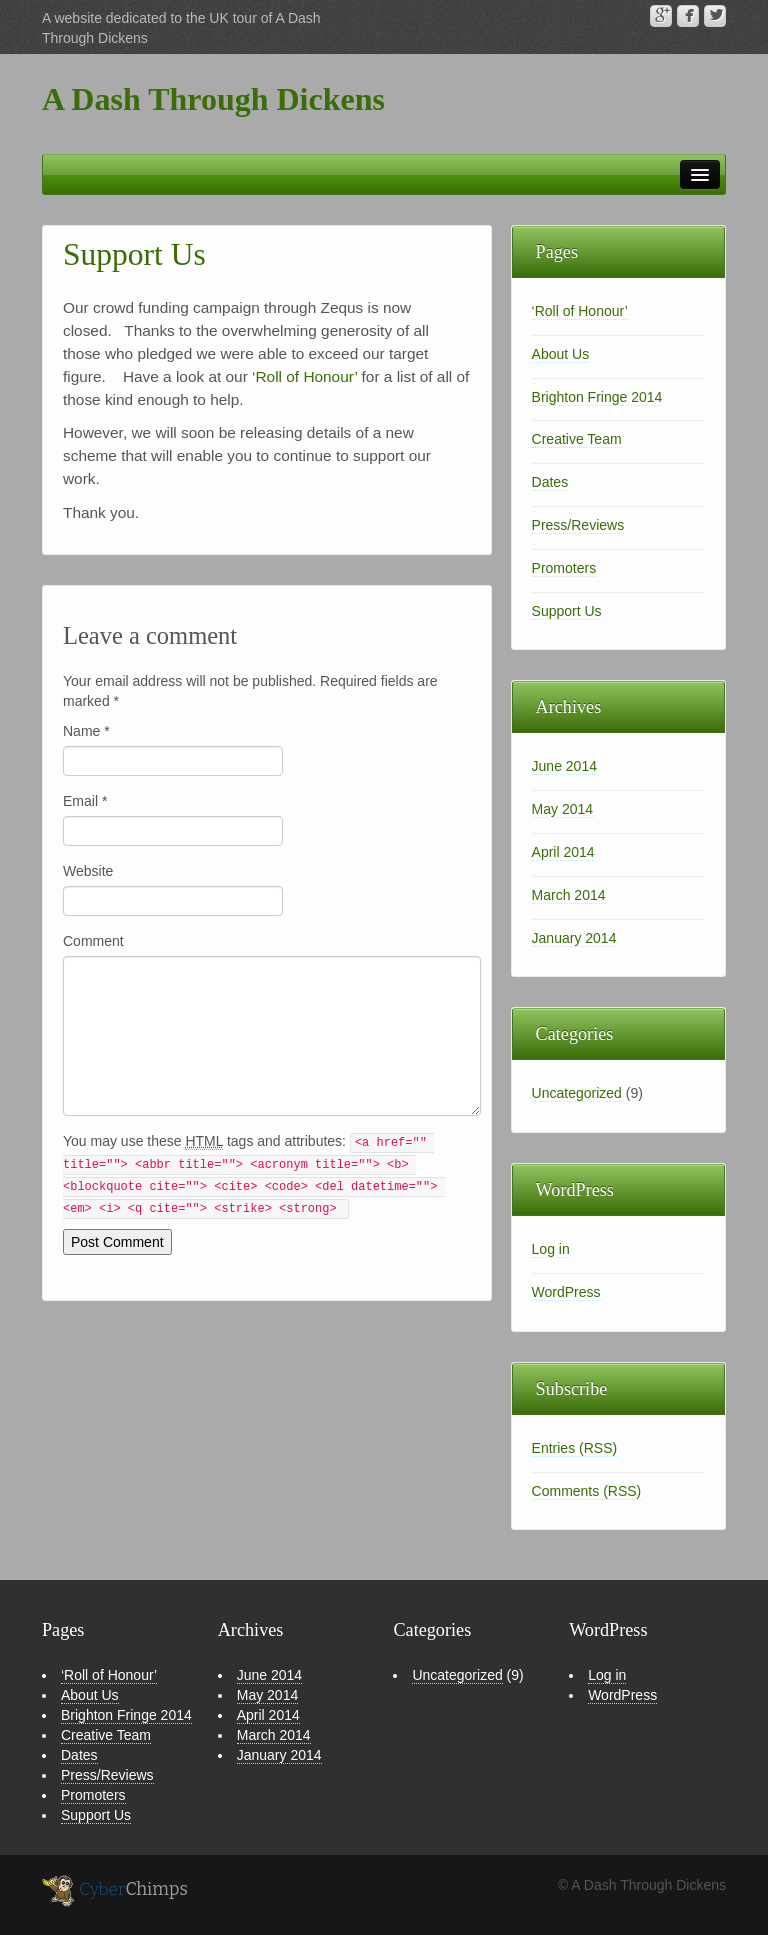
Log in (551, 1249)
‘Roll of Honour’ (304, 376)
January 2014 (574, 938)
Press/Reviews (578, 525)
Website (88, 871)
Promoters (564, 568)
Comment (93, 941)
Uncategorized (577, 1093)
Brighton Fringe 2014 (597, 397)
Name (86, 731)
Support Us (567, 611)
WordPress (566, 1292)
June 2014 (564, 766)
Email (85, 801)
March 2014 (569, 895)
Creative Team (577, 439)
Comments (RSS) (587, 1491)
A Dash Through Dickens (213, 99)
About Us (561, 354)
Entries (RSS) (575, 1448)
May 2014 (562, 809)
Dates (550, 482)
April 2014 (563, 852)
